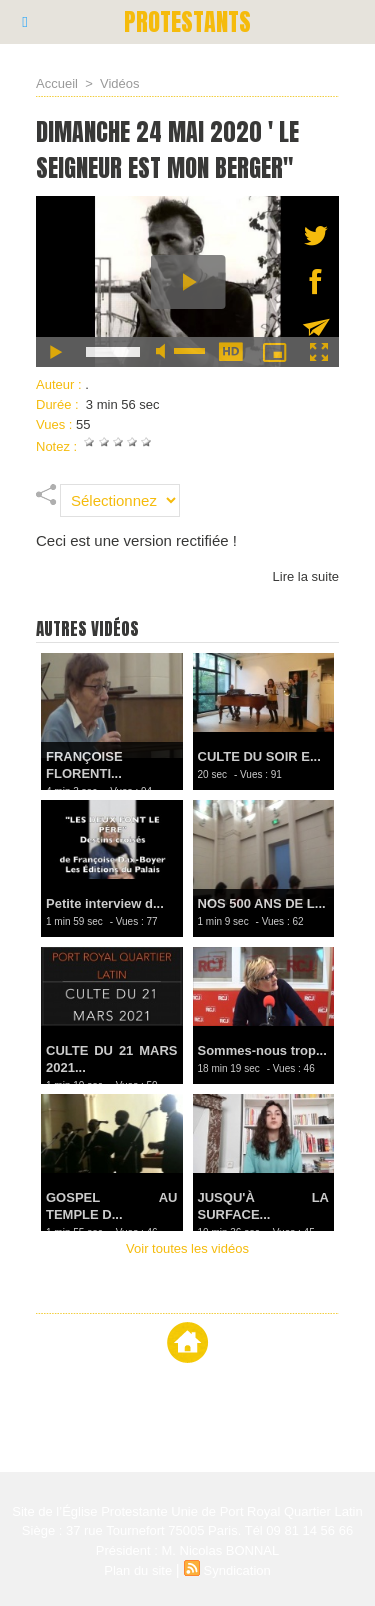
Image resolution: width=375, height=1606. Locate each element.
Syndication (237, 1570)
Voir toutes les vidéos (187, 1248)
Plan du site (138, 1570)
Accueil (57, 83)
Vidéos (120, 83)
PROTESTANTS (187, 22)
